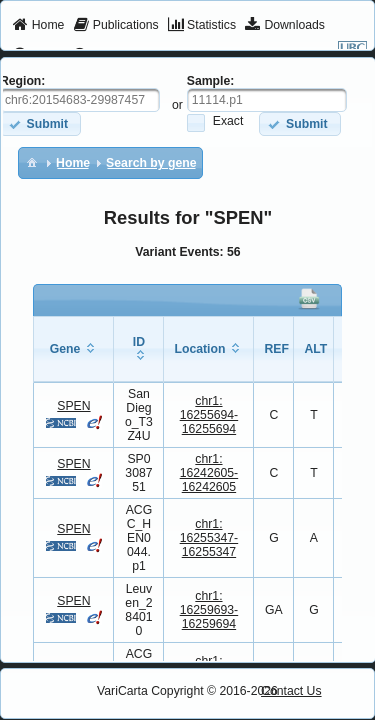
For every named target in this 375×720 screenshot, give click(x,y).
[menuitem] (38, 26)
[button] (299, 123)
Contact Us (291, 691)
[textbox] (267, 100)
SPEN (73, 406)
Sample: (211, 81)
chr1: (209, 415)
